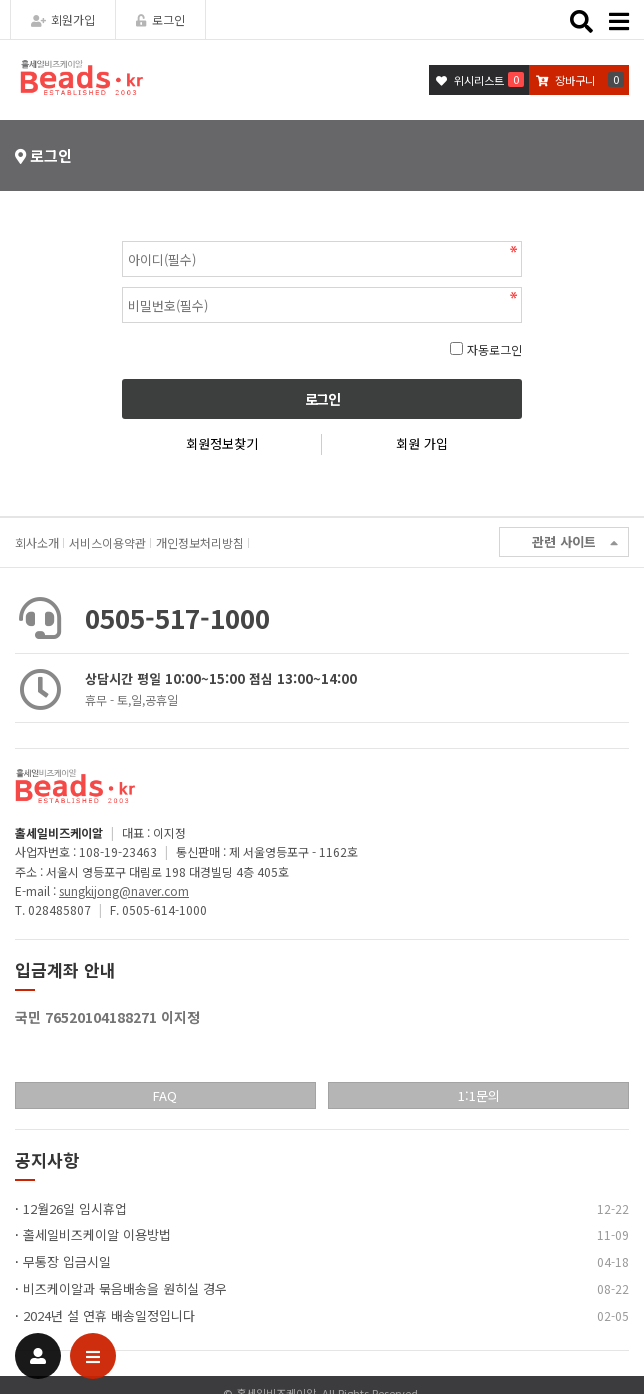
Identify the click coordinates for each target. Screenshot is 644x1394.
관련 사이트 (575, 542)
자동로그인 (494, 349)
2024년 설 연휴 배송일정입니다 (109, 1315)
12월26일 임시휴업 (75, 1208)
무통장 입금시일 (67, 1261)
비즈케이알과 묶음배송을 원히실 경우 (125, 1288)
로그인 (160, 19)
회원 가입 (422, 443)
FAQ (165, 1095)
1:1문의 (479, 1095)
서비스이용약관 (107, 542)
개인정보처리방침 (200, 542)
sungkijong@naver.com (124, 890)
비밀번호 (122, 236)
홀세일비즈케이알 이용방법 (97, 1234)
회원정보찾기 (222, 443)
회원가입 (63, 19)
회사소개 (37, 542)
